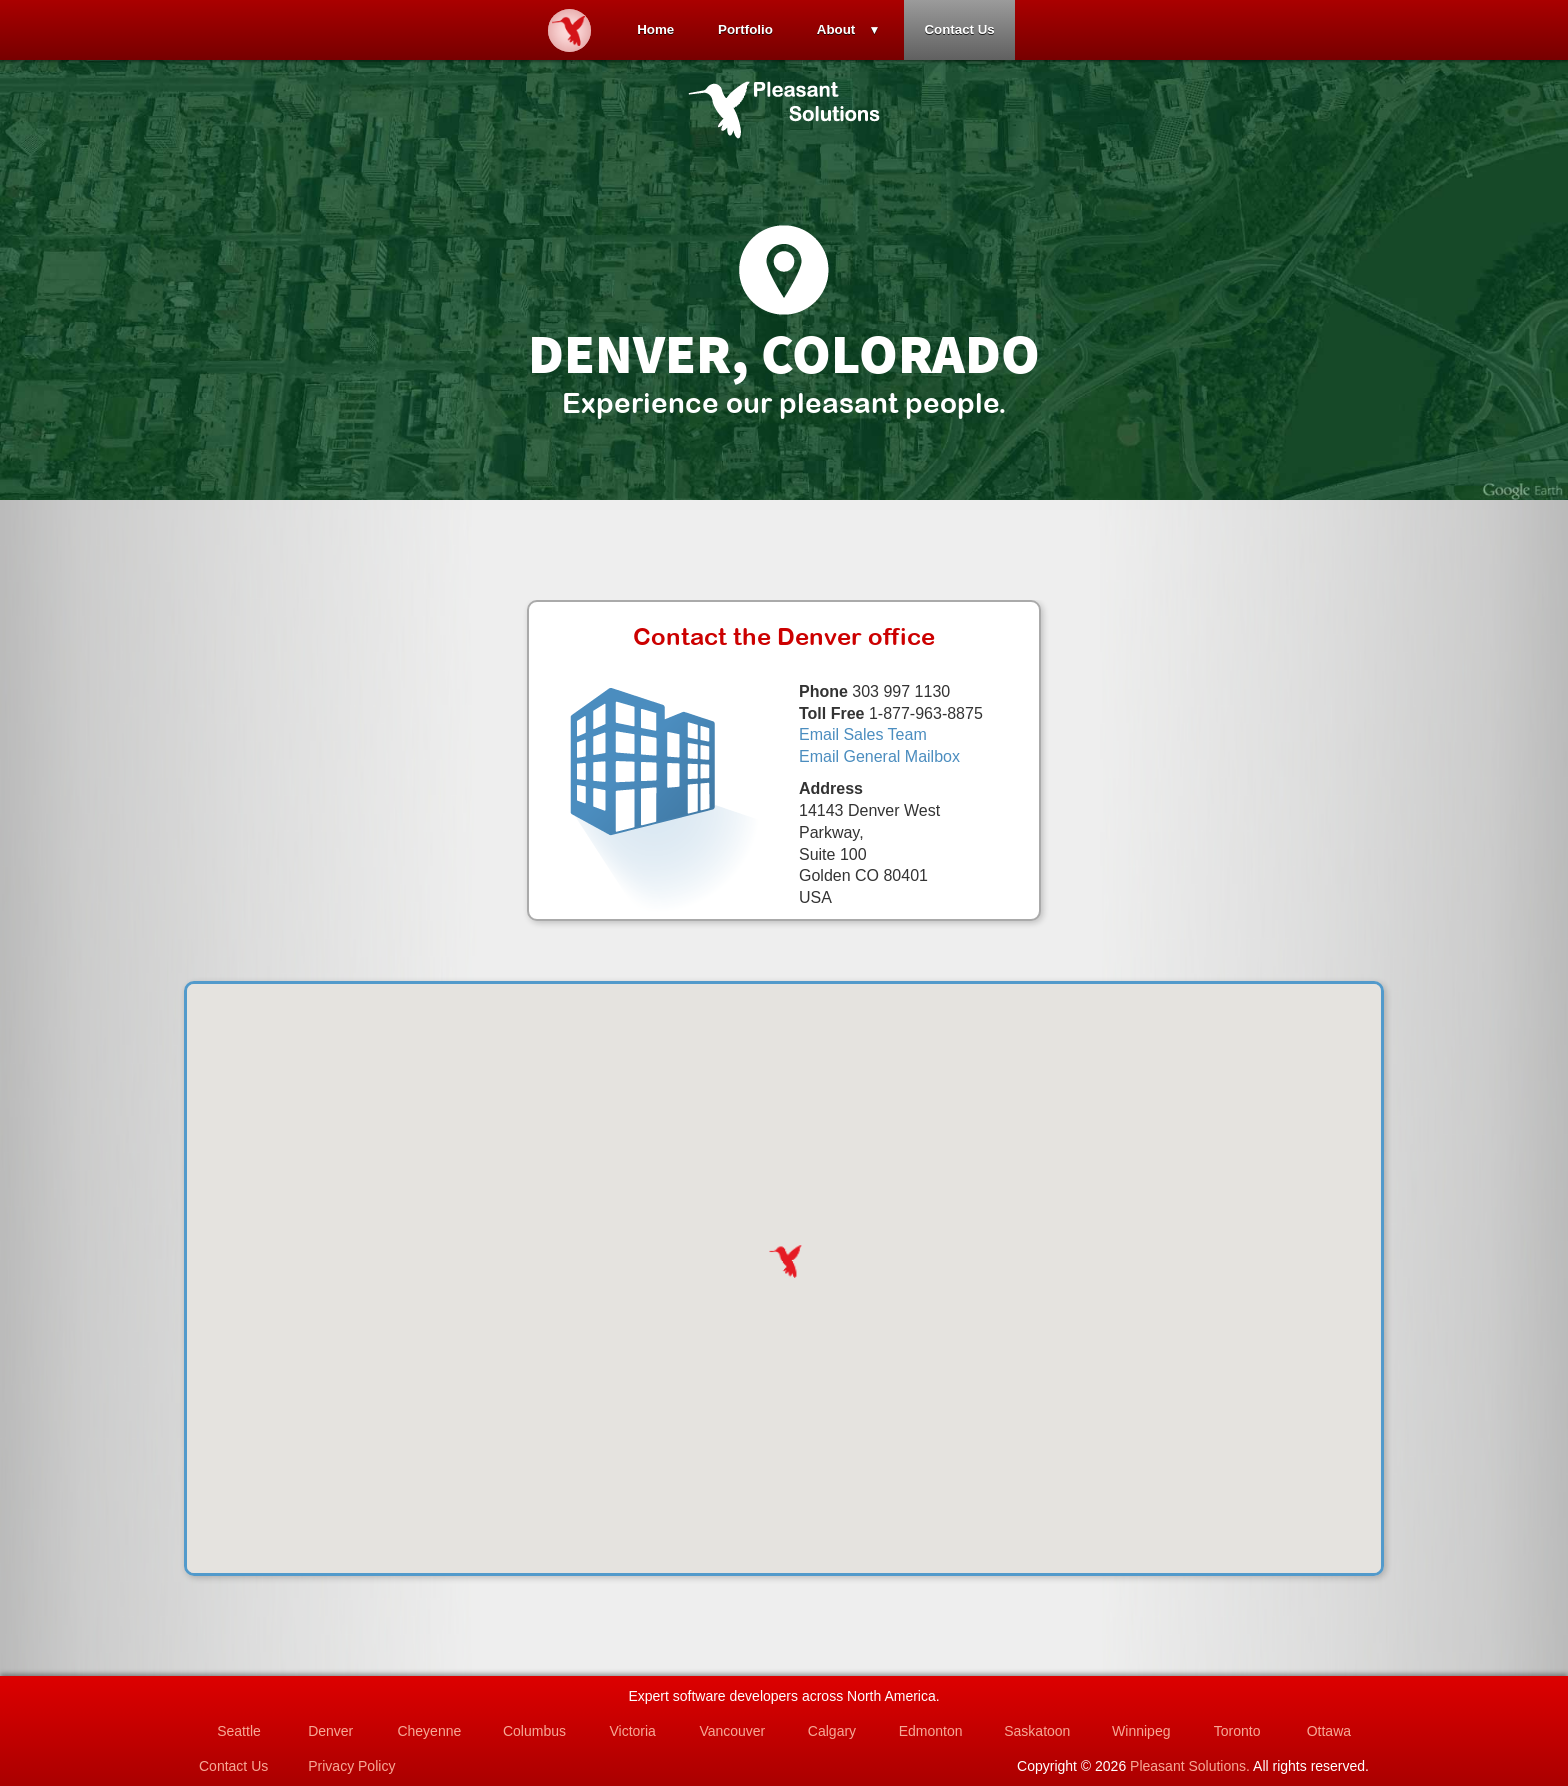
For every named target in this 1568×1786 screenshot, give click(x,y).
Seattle (239, 1731)
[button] (784, 1261)
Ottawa (1329, 1731)
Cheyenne (429, 1731)
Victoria (632, 1731)
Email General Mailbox (879, 756)
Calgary (832, 1731)
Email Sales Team (863, 734)
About (836, 29)
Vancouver (732, 1731)
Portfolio (745, 29)
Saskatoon (1037, 1731)
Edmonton (931, 1731)
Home (655, 29)
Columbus (534, 1731)
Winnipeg (1141, 1731)
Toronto (1237, 1731)
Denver (330, 1731)
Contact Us (959, 29)
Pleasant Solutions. (1190, 1766)
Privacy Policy (351, 1766)
